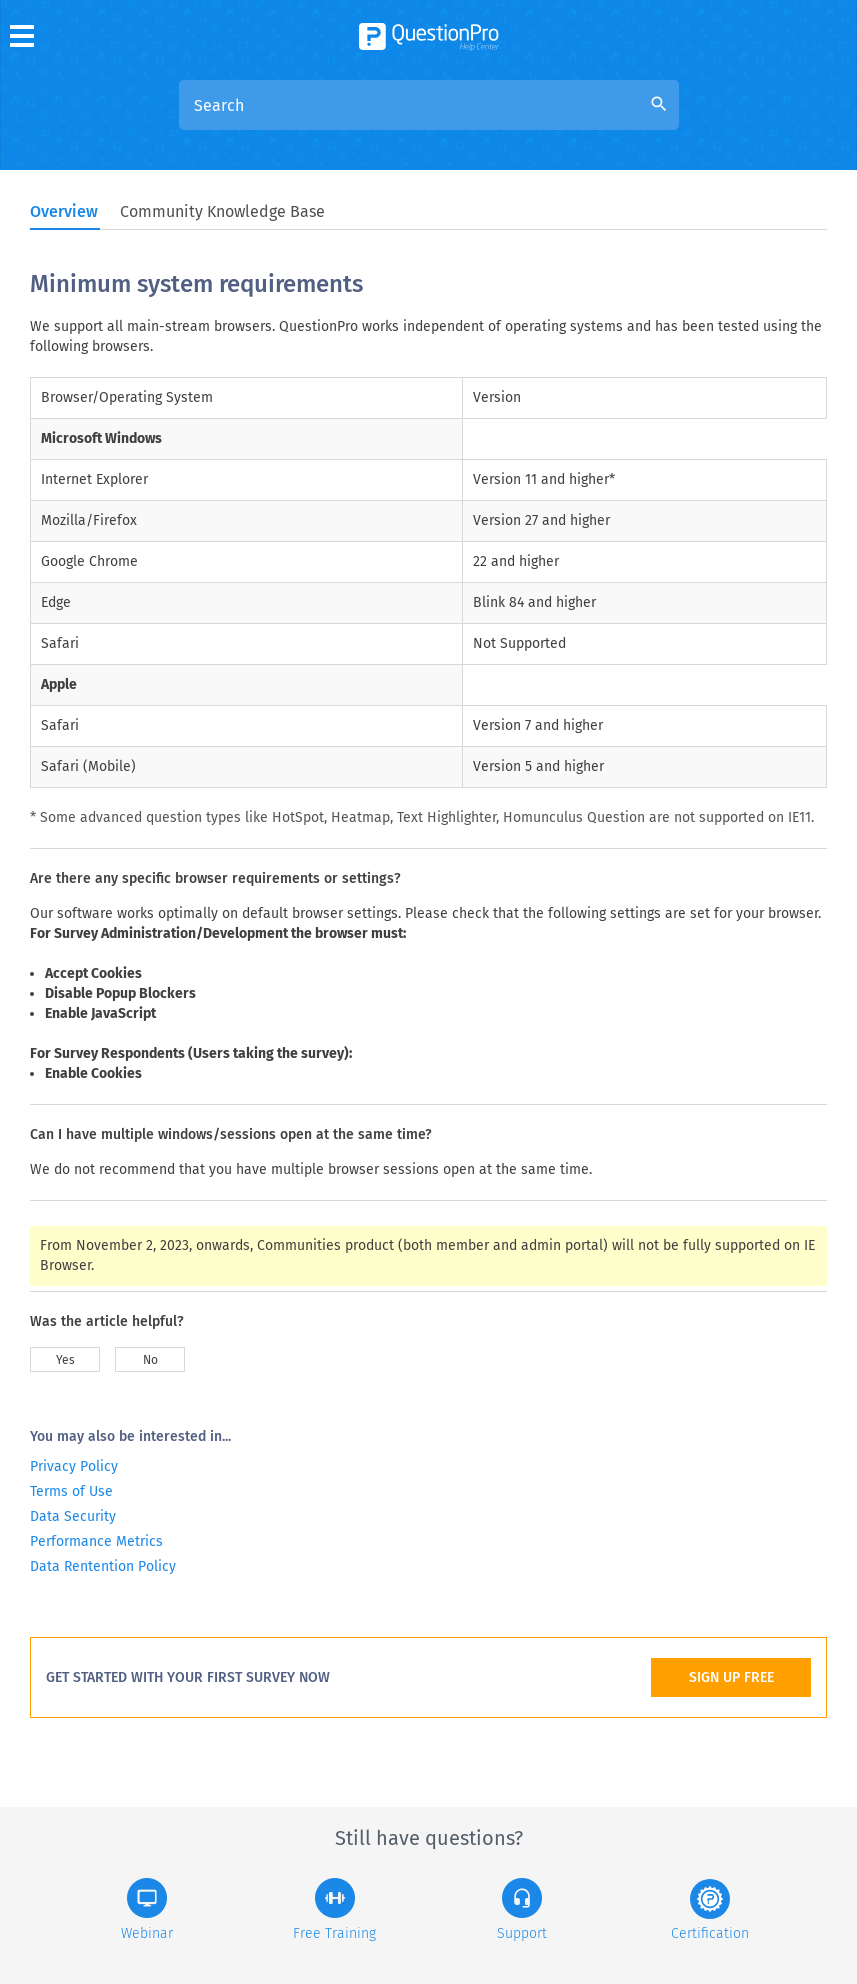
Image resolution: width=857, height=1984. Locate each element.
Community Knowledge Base (222, 211)
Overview (64, 211)
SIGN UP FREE (731, 1677)
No (150, 1360)
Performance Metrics (96, 1541)
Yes (65, 1360)
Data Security (73, 1516)
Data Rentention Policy (103, 1566)
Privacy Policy (74, 1466)
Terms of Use (71, 1491)
